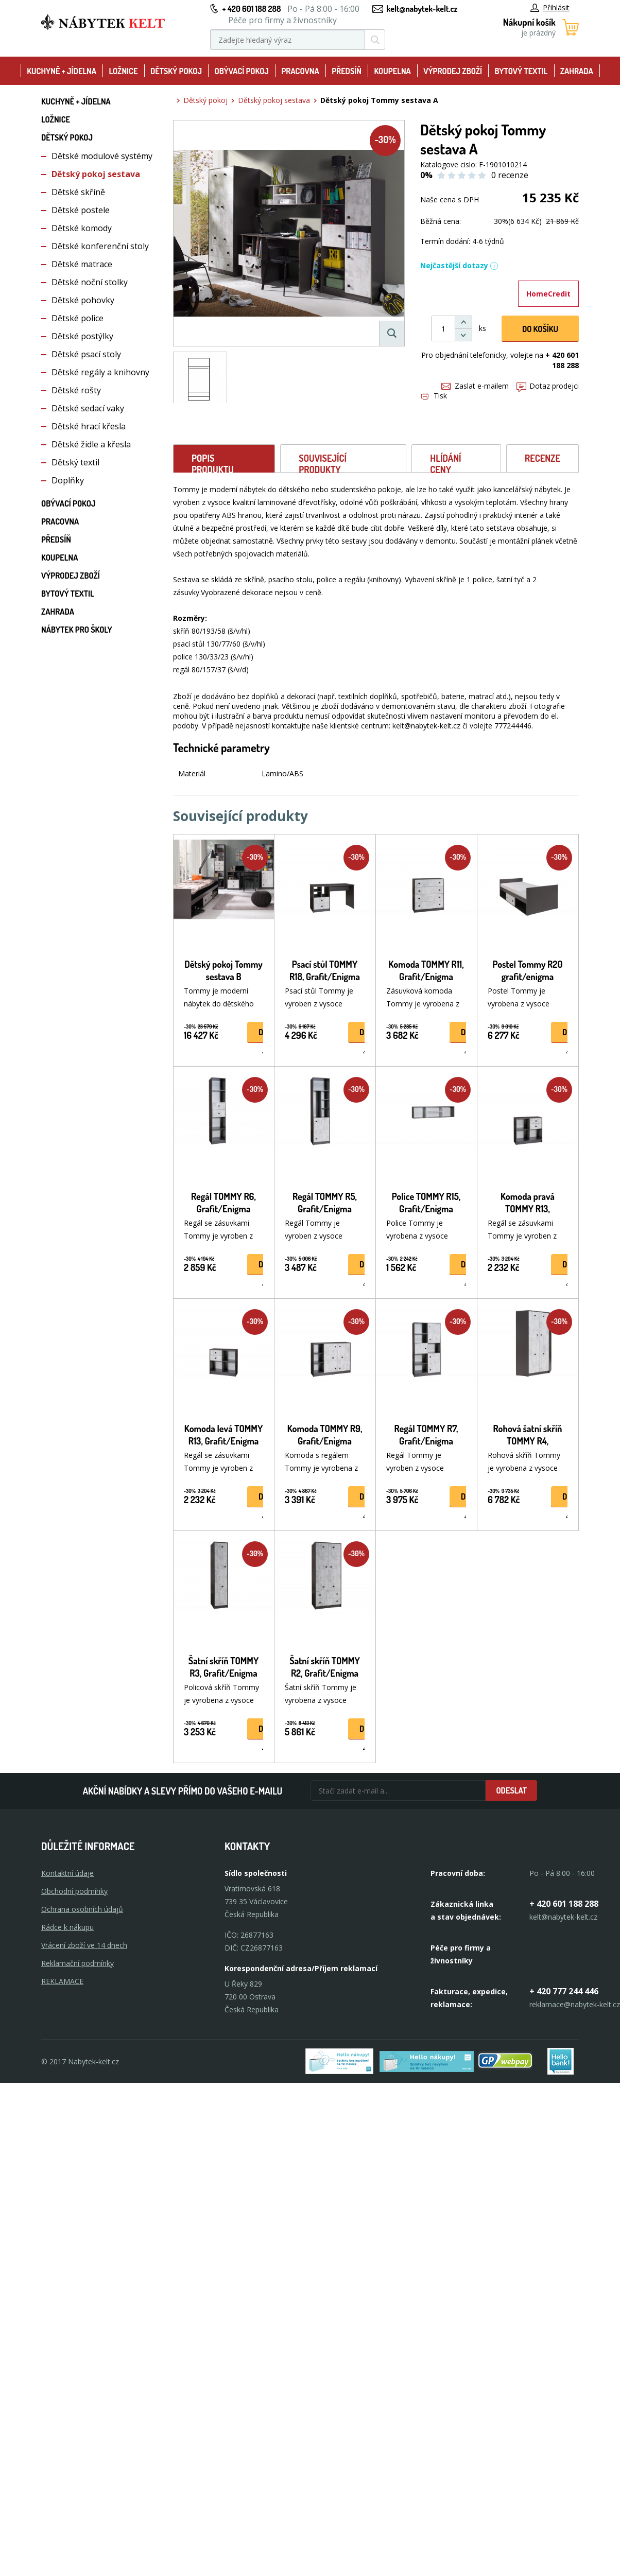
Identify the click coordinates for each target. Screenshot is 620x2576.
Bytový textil (521, 71)
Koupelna (392, 71)
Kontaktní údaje (67, 1873)
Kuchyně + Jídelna (61, 71)
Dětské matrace (81, 264)
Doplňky (67, 480)
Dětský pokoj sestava (95, 174)
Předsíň (346, 71)
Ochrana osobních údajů (82, 1909)
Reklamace (62, 1981)
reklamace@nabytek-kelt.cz (574, 2004)
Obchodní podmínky (74, 1891)
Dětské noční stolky (89, 282)
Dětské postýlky (82, 336)
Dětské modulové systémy (101, 156)
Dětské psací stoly (86, 354)
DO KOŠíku (540, 329)
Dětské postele (80, 210)
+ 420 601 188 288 (251, 9)
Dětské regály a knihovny (100, 372)
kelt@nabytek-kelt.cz (422, 9)
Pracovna (300, 71)
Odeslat (511, 1790)
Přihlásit (550, 7)
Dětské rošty (76, 390)
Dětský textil (75, 462)
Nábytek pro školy (76, 629)
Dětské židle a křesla (91, 444)
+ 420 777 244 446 (563, 1991)
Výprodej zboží (452, 71)
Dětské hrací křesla (88, 426)
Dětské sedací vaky (87, 408)
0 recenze (509, 175)
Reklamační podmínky (77, 1963)
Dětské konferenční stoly (100, 246)
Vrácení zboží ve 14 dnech (84, 1945)
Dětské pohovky (82, 300)
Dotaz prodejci (547, 386)
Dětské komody (81, 228)
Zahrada (576, 71)
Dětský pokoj (176, 71)
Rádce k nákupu (67, 1927)
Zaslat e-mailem (475, 386)
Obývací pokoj (241, 71)
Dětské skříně (78, 192)
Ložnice (123, 71)
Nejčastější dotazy (459, 265)
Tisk (434, 396)
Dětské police (77, 318)
